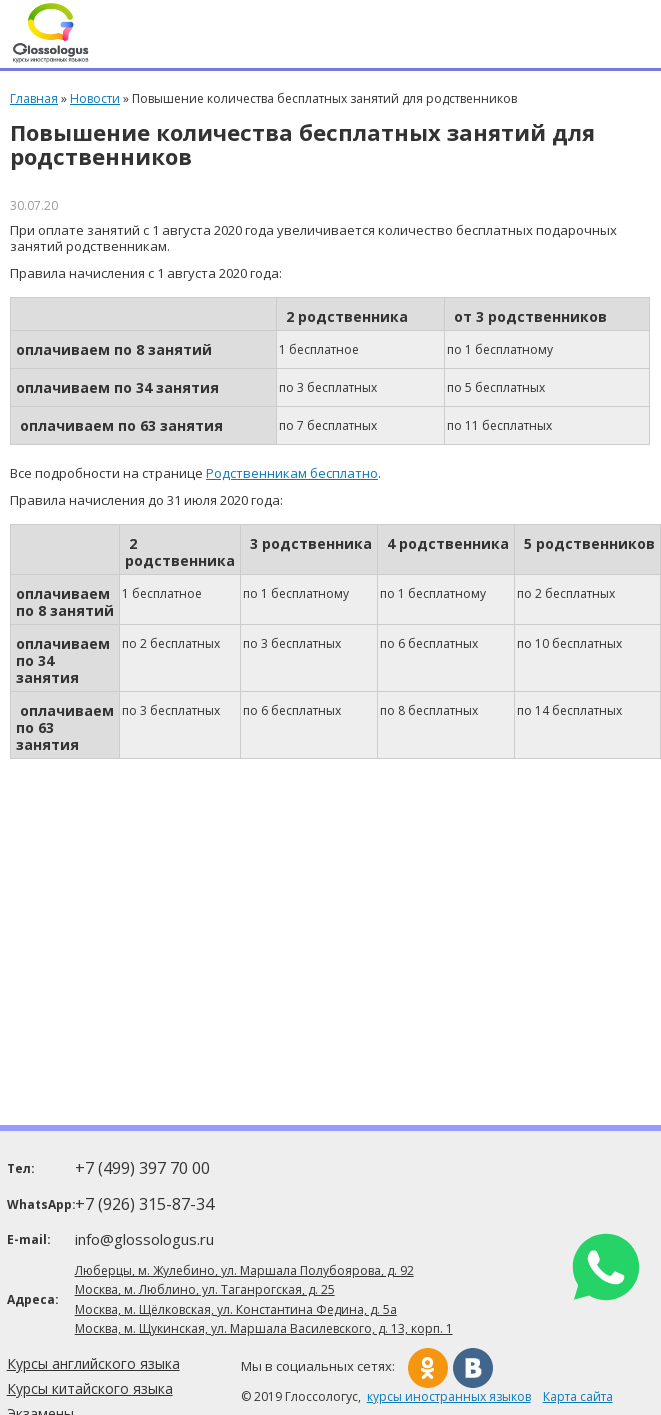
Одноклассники (428, 1368)
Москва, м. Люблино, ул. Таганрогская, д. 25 (205, 1289)
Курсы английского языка (93, 1363)
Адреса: (33, 1299)
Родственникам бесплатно (292, 473)
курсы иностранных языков (449, 1396)
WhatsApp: (39, 1204)
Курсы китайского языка (90, 1388)
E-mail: (29, 1239)
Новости (95, 99)
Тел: (21, 1168)
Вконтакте (473, 1368)
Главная (34, 99)
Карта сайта (578, 1396)
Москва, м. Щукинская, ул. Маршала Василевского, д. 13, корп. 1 (264, 1328)
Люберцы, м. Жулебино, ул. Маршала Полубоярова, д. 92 (244, 1270)
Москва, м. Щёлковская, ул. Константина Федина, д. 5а (236, 1309)
